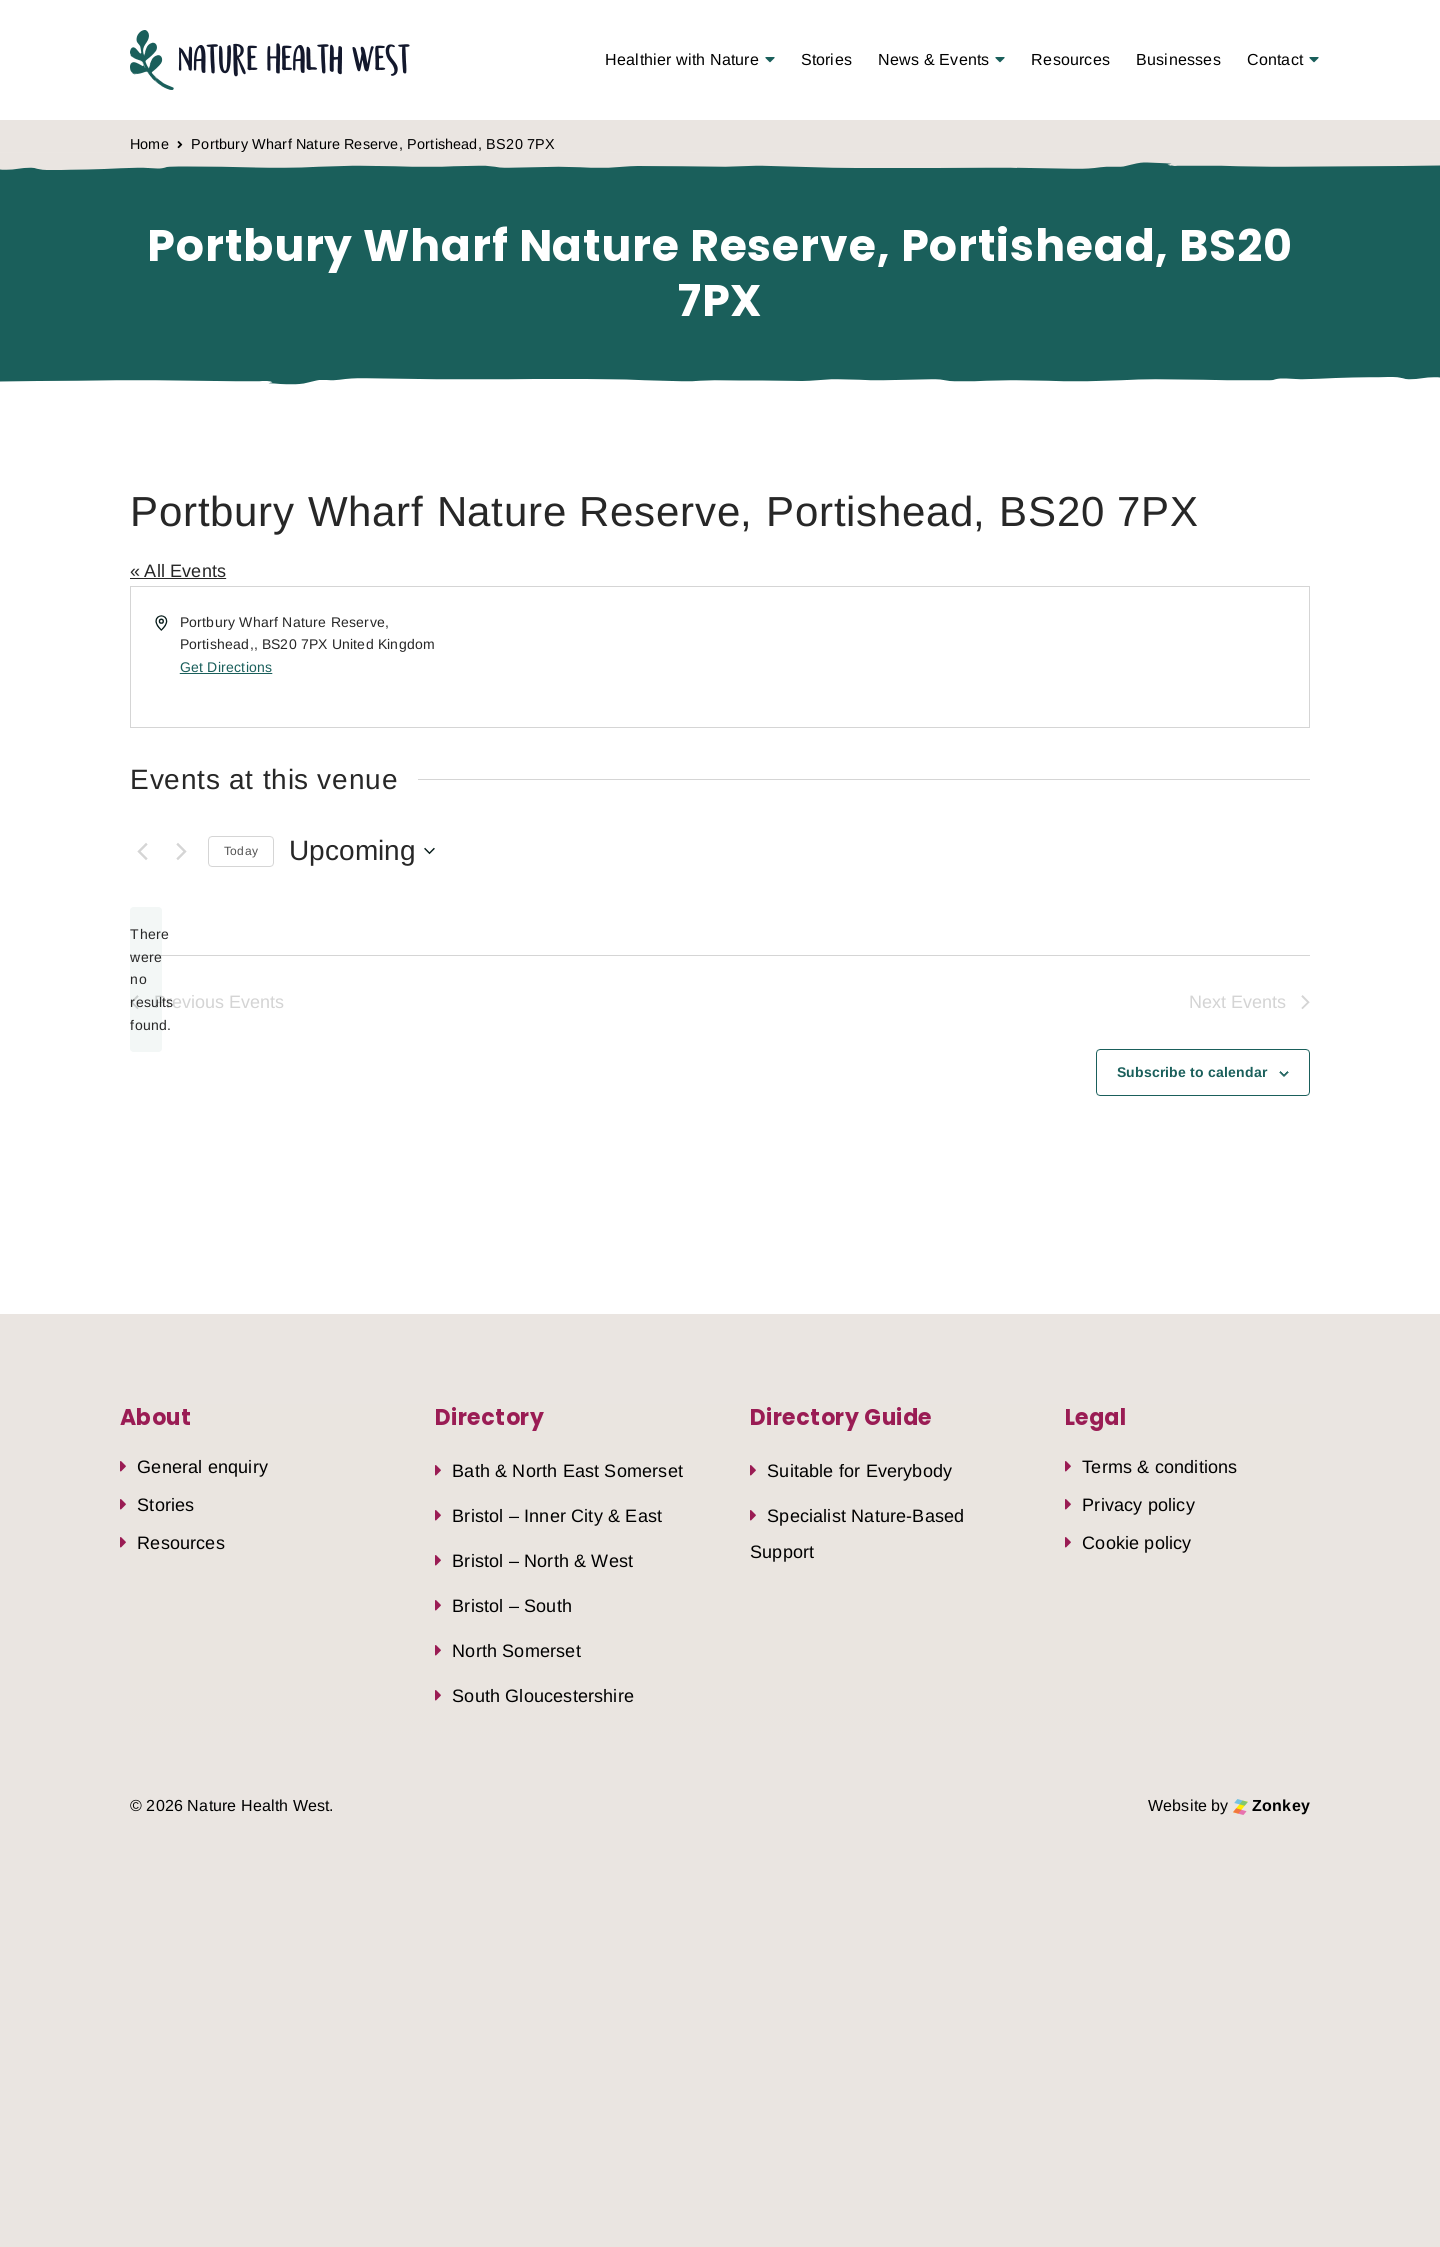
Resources (1070, 59)
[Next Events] (181, 851)
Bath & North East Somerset (567, 1471)
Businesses (1178, 59)
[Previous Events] (142, 851)
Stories (826, 59)
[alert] (146, 979)
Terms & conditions (1159, 1467)
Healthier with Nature (682, 59)
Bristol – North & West (542, 1561)
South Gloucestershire (543, 1696)
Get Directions (226, 667)
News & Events (933, 59)
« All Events (178, 571)
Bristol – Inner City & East (557, 1516)
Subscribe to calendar (1192, 1072)
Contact (1275, 59)
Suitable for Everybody (859, 1471)
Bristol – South (512, 1606)
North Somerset (516, 1651)
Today (241, 851)
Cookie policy (1136, 1543)
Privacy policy (1138, 1505)
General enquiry (202, 1467)
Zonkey (1271, 1805)
